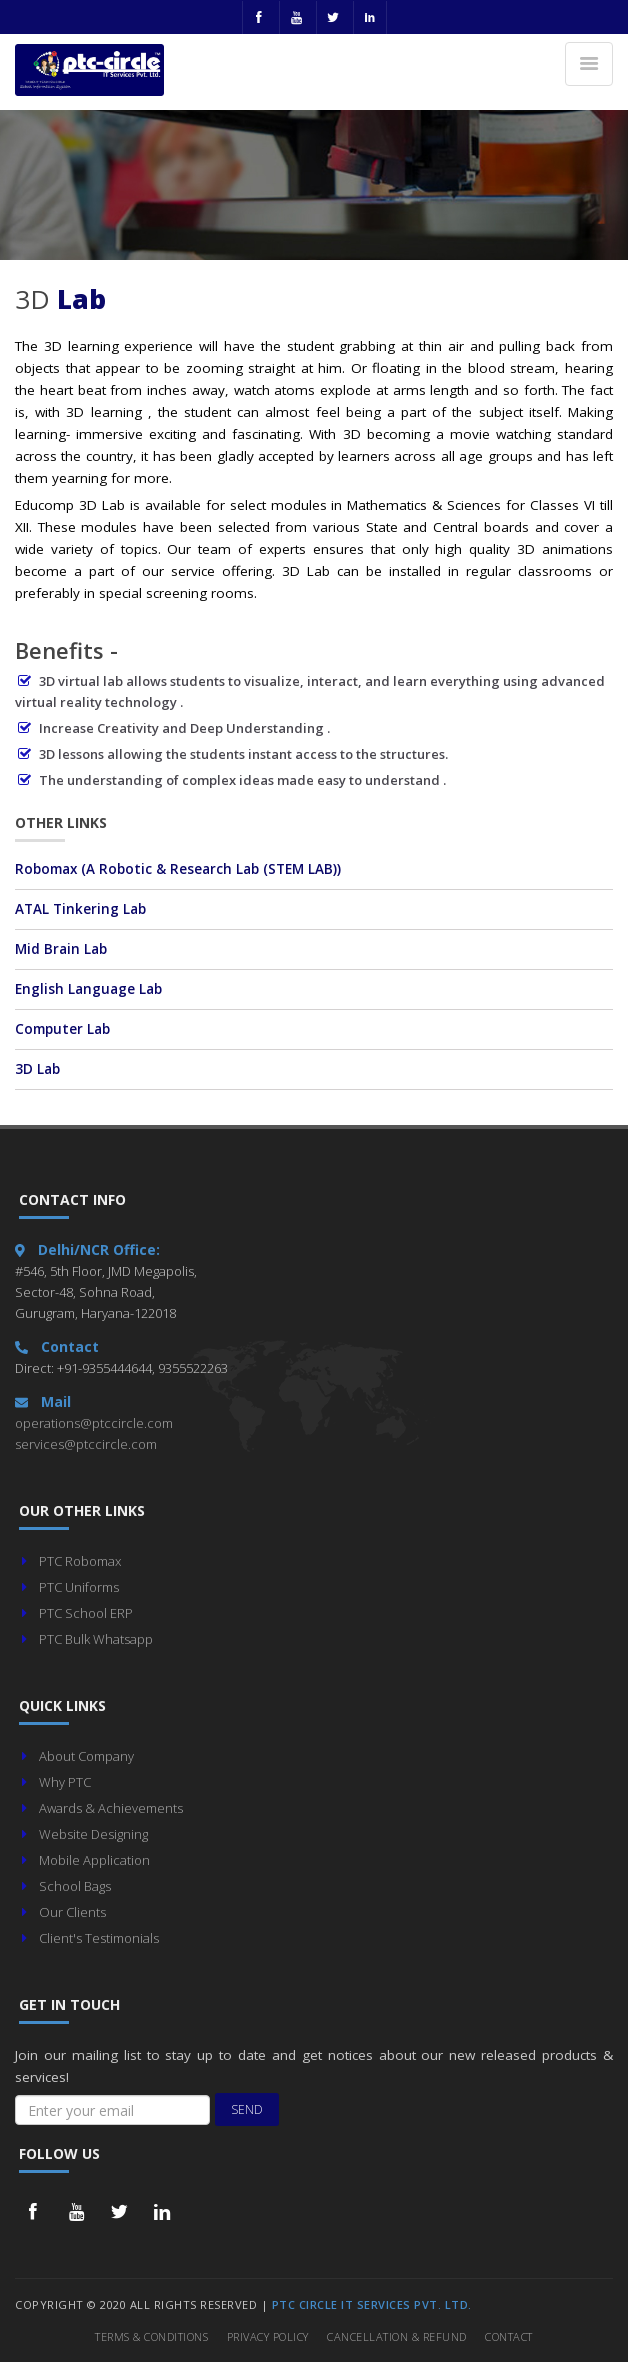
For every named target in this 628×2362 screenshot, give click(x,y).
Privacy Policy (268, 2336)
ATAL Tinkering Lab (80, 909)
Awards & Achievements (111, 1808)
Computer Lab (62, 1029)
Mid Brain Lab (61, 949)
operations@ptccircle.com (94, 1423)
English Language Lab (88, 989)
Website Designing (93, 1834)
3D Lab (37, 1069)
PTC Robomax (80, 1561)
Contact (509, 2336)
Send (247, 2109)
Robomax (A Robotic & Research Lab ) (178, 869)
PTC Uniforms (79, 1587)
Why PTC (65, 1782)
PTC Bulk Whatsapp (96, 1639)
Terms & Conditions (151, 2336)
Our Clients (72, 1912)
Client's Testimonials (99, 1938)
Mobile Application (94, 1860)
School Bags (75, 1886)
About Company (86, 1756)
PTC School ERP (86, 1613)
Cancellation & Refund (397, 2336)
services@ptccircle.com (86, 1444)
